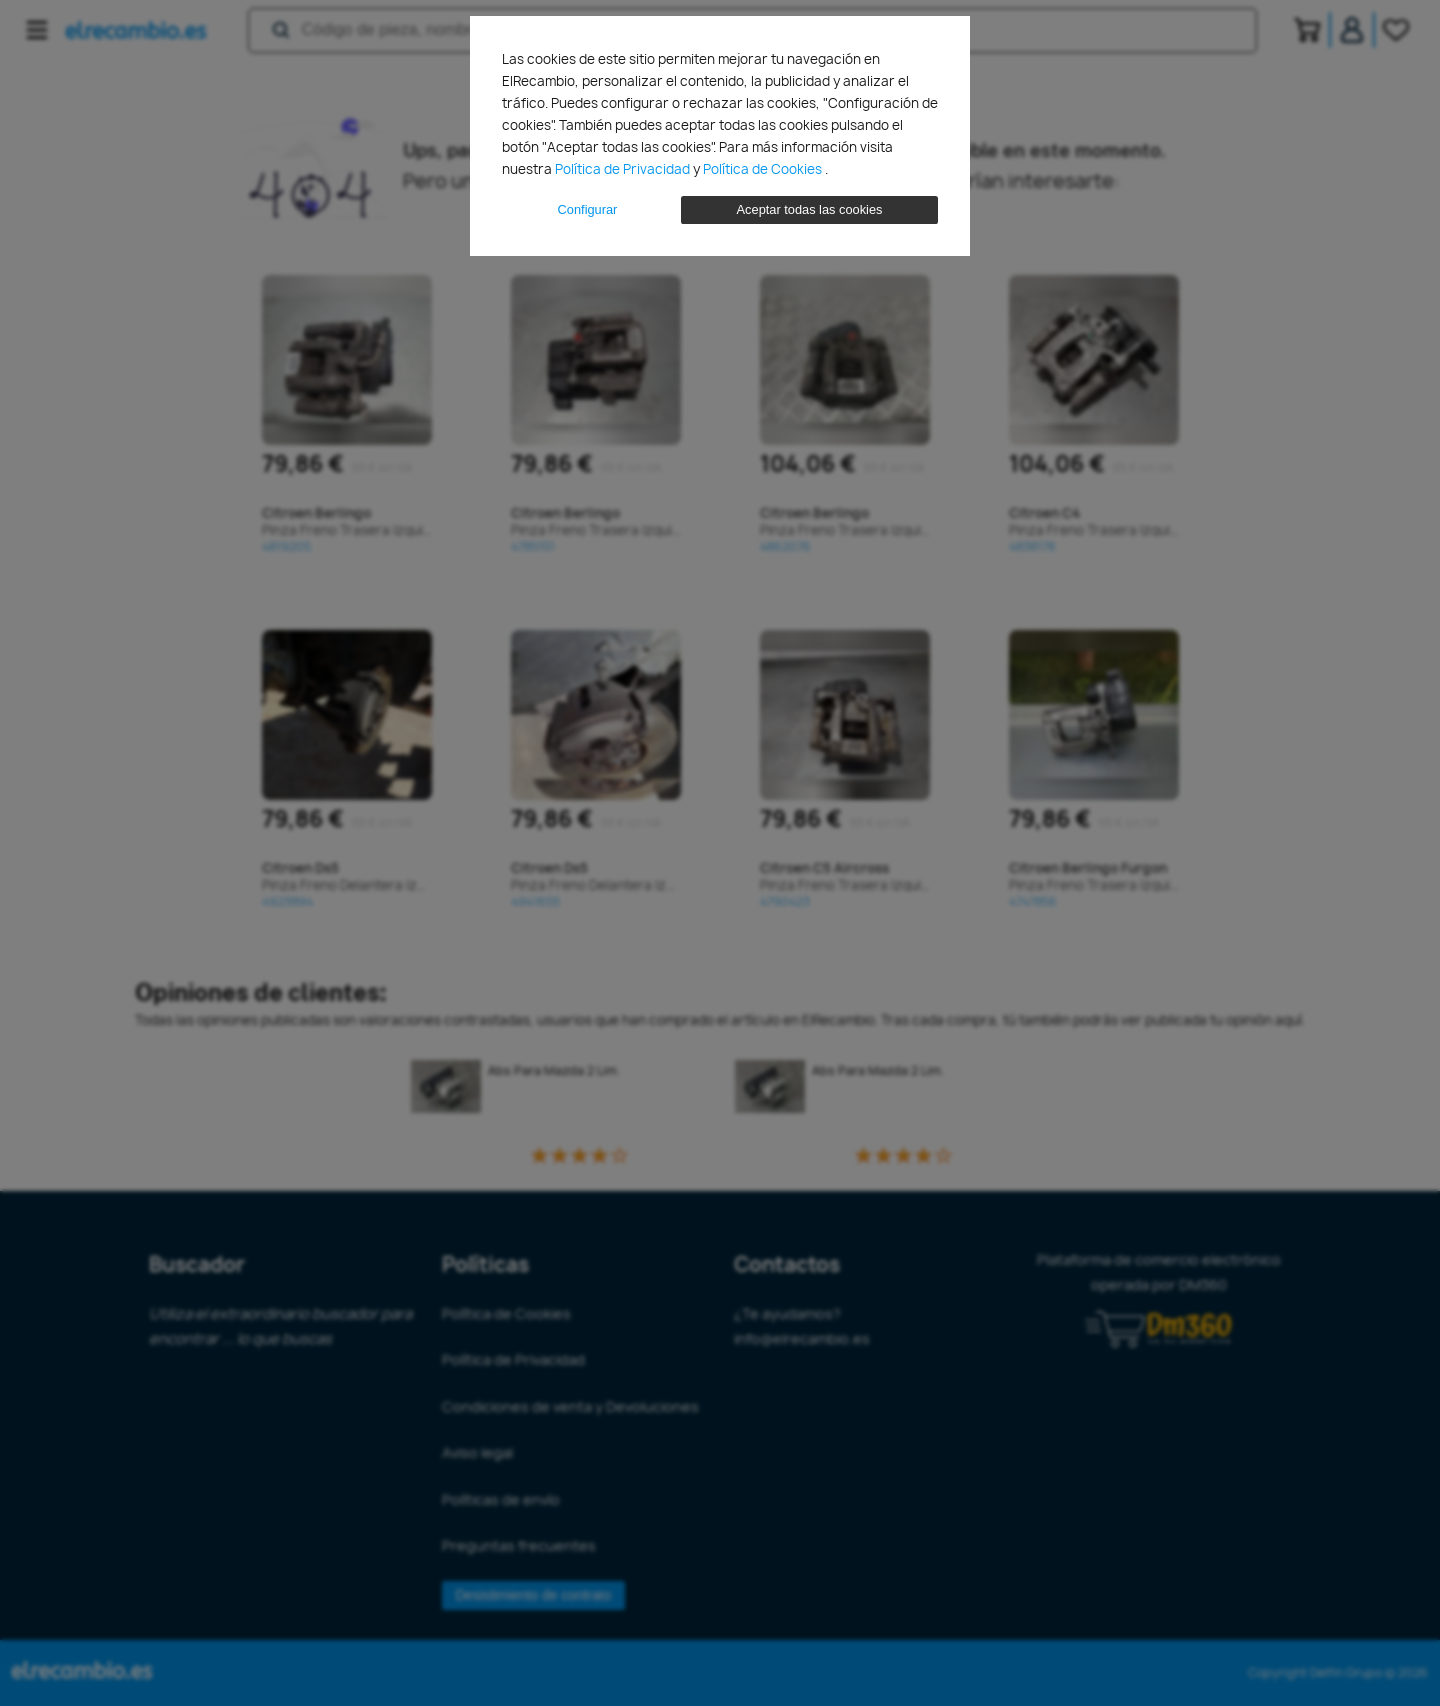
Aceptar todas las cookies (810, 209)
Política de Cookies (764, 169)
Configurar (588, 209)
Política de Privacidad (624, 169)
